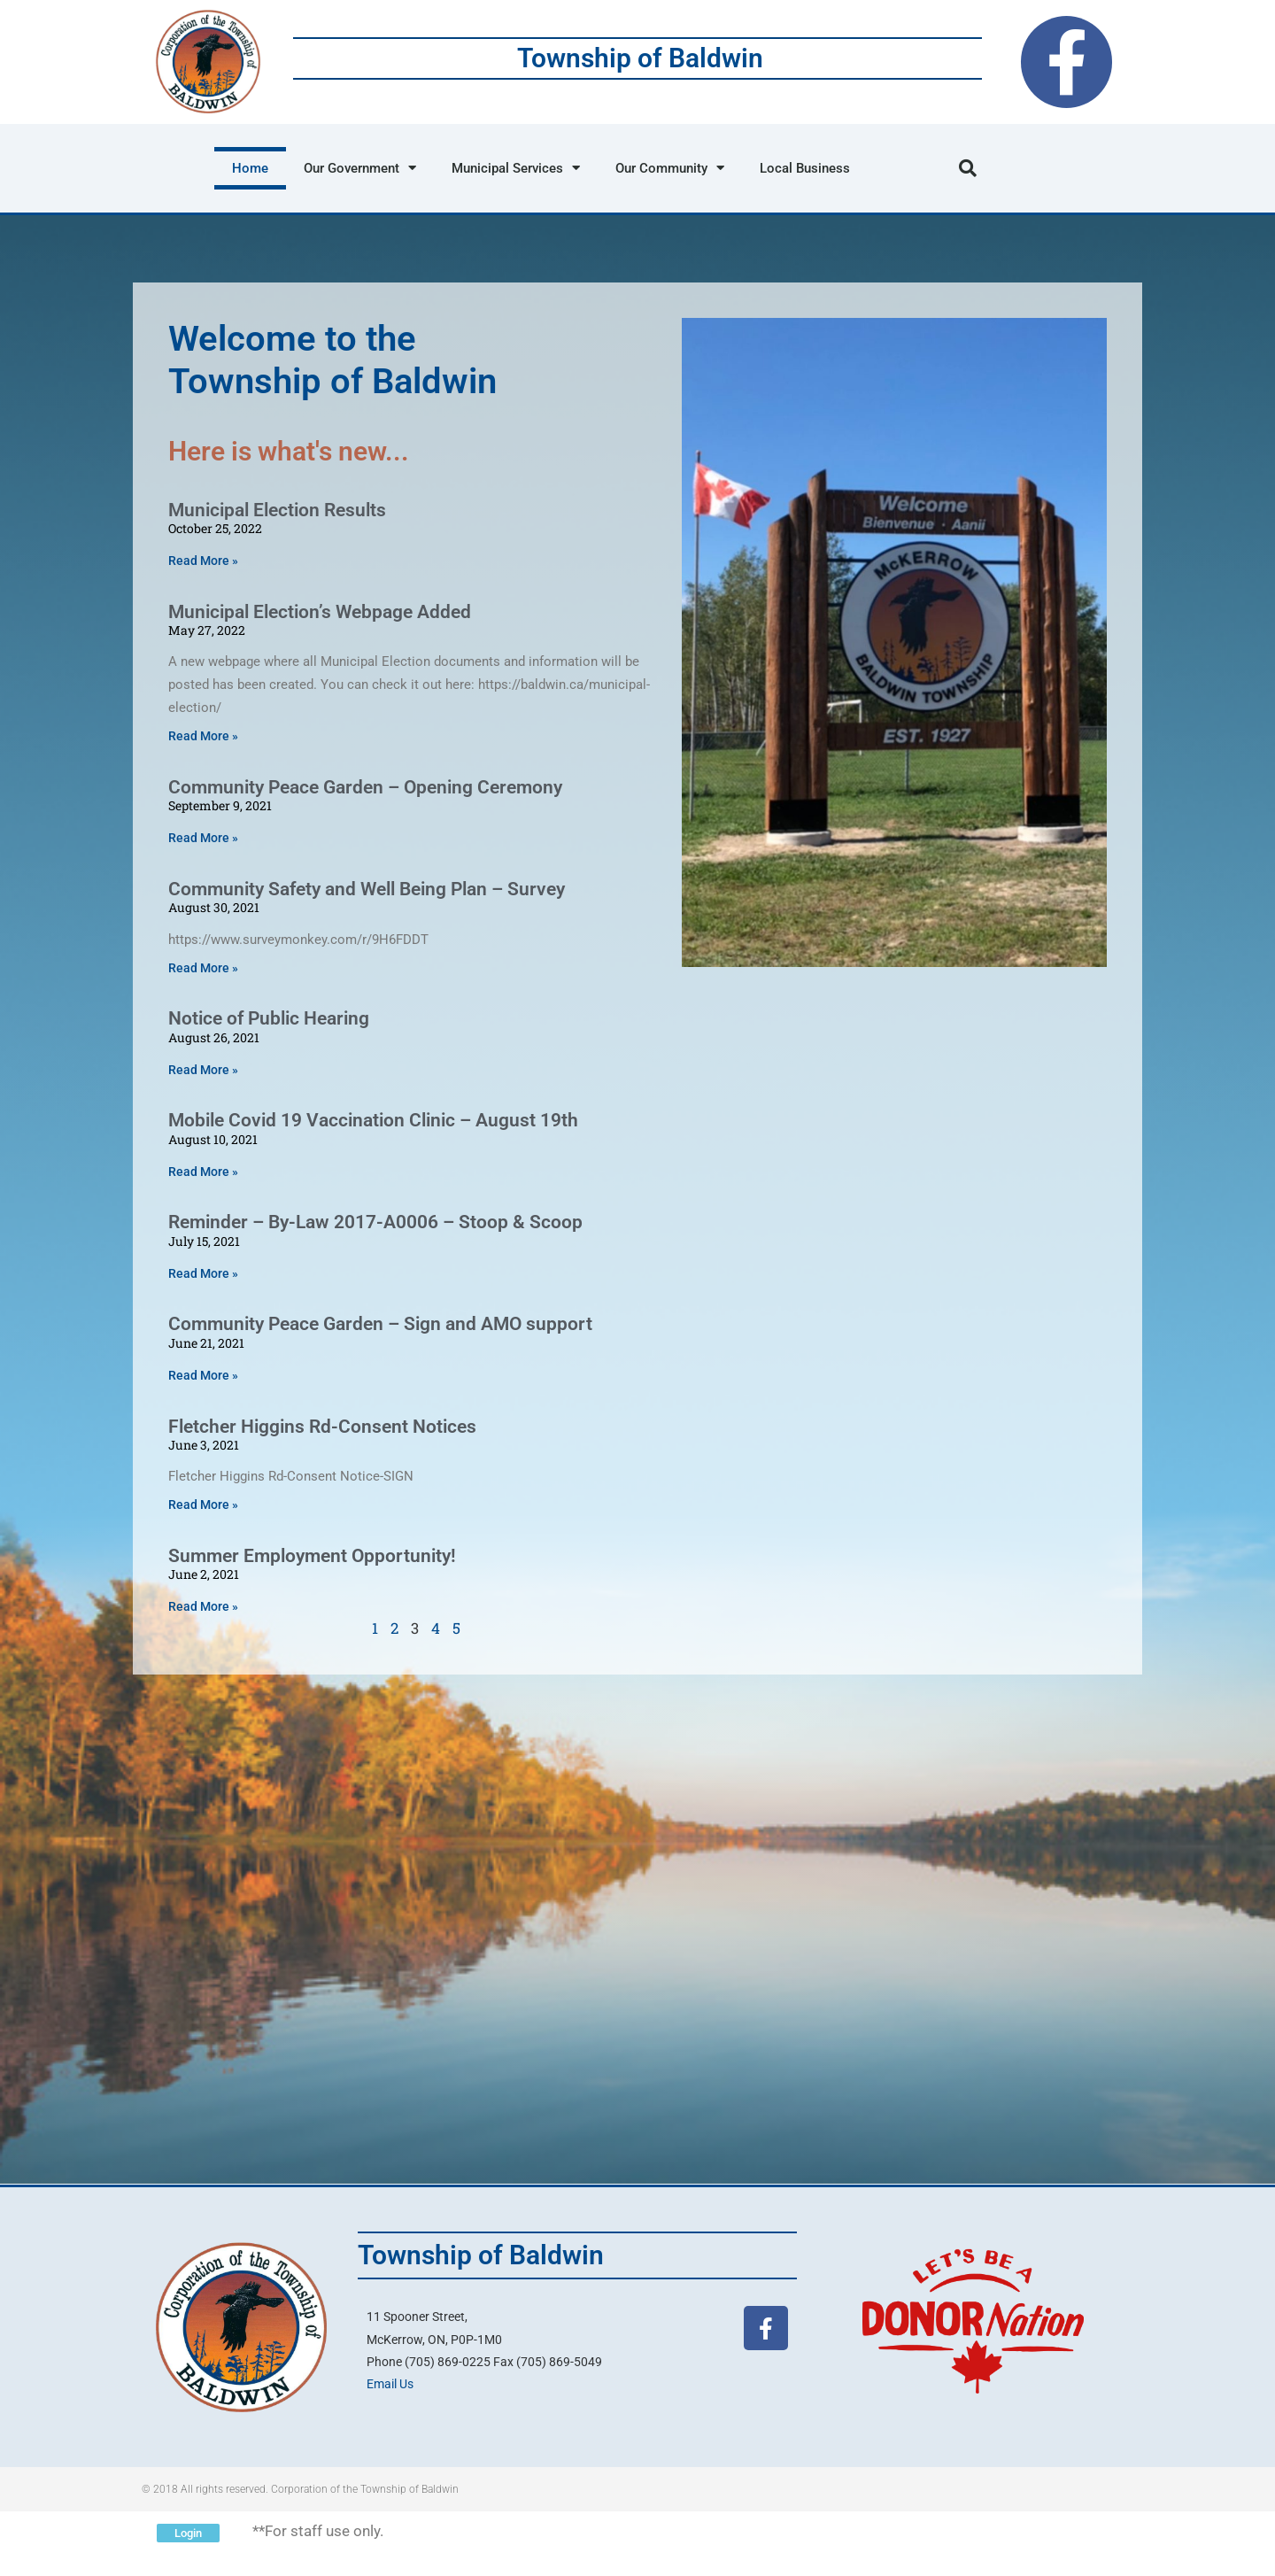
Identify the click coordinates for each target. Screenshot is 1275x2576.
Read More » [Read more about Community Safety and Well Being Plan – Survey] (203, 968)
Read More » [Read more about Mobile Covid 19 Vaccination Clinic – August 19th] (203, 1171)
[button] (967, 168)
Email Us (390, 2384)
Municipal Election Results (277, 510)
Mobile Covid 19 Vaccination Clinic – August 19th (373, 1120)
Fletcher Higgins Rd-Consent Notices (322, 1426)
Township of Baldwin (640, 58)
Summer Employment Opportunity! (312, 1555)
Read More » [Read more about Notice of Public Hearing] (203, 1070)
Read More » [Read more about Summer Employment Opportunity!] (203, 1606)
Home (250, 168)
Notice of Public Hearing (268, 1018)
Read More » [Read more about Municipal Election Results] (203, 560)
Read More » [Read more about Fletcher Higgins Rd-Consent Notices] (203, 1504)
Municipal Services (516, 167)
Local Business (805, 168)
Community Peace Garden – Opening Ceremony (365, 787)
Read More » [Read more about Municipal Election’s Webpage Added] (203, 736)
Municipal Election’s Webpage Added (319, 612)
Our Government (360, 167)
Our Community (669, 167)
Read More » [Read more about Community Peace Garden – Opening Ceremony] (203, 838)
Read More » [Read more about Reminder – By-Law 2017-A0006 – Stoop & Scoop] (203, 1273)
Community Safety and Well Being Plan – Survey (366, 889)
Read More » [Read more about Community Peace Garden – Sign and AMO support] (203, 1375)
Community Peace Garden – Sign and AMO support (380, 1323)
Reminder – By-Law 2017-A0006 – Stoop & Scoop (375, 1222)
